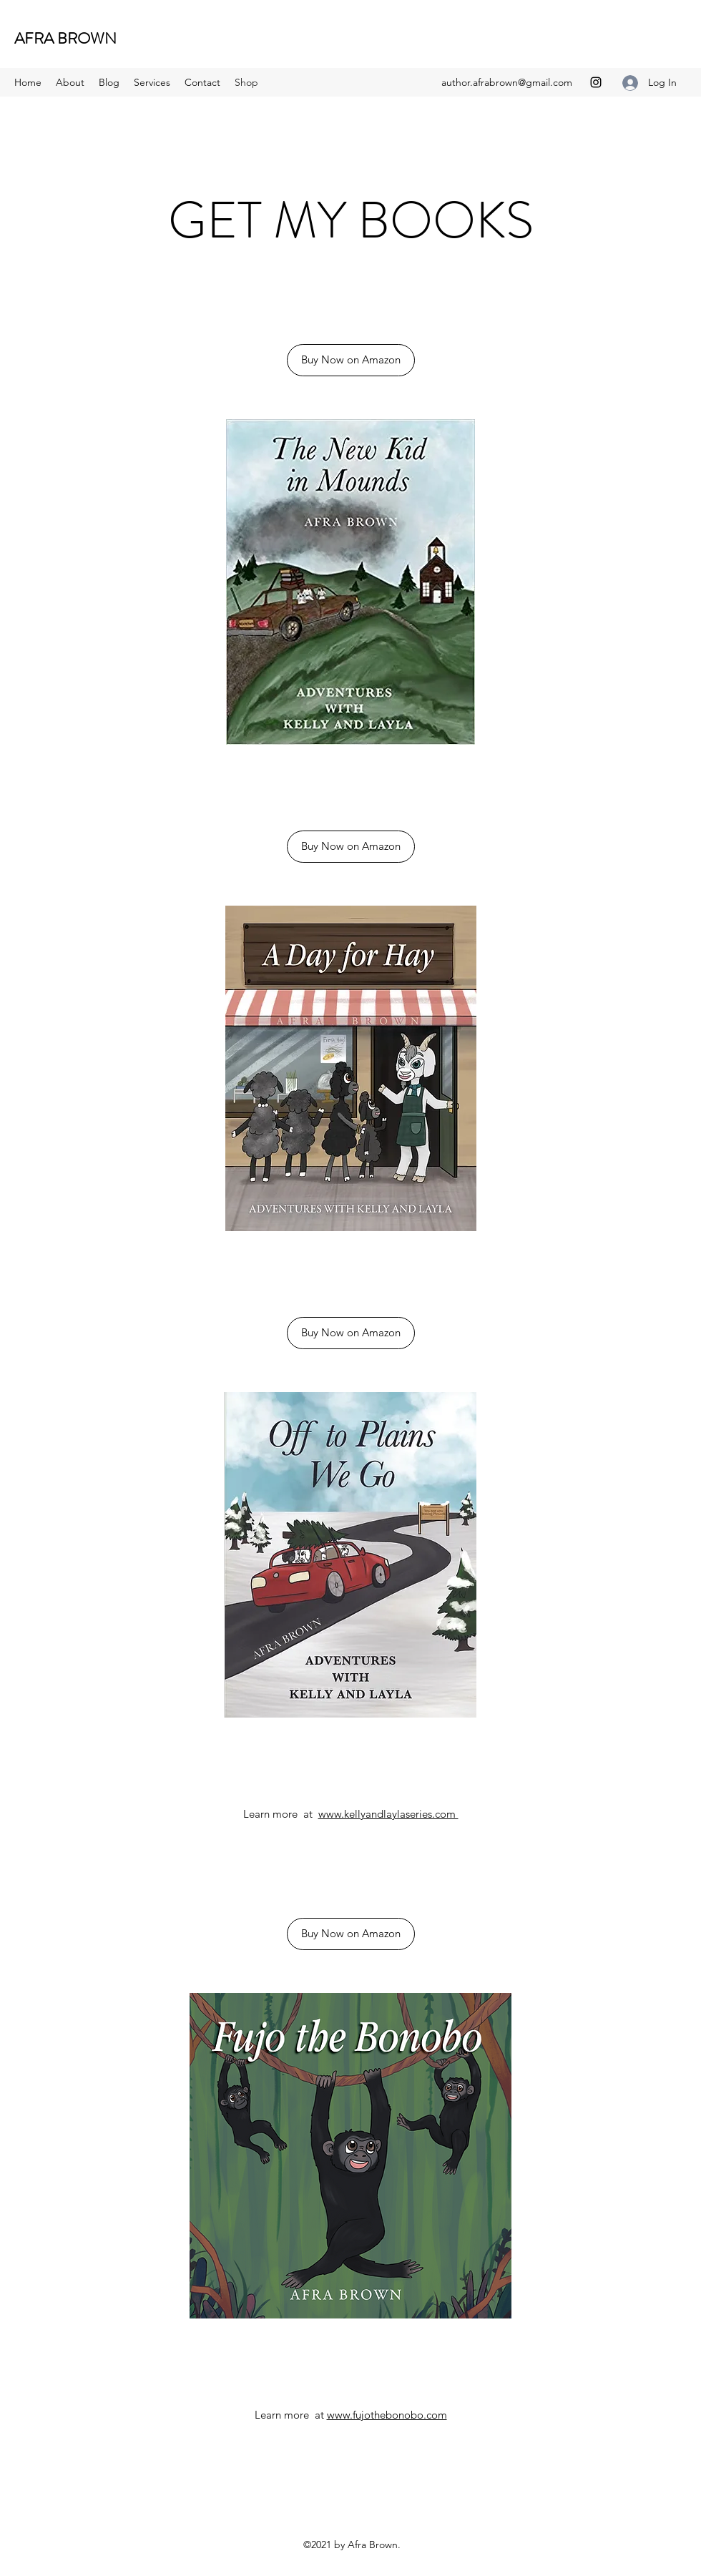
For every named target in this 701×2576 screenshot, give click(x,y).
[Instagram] (596, 82)
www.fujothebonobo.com (387, 2414)
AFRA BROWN (65, 38)
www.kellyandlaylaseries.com (388, 1814)
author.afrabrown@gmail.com (506, 82)
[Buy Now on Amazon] (351, 360)
